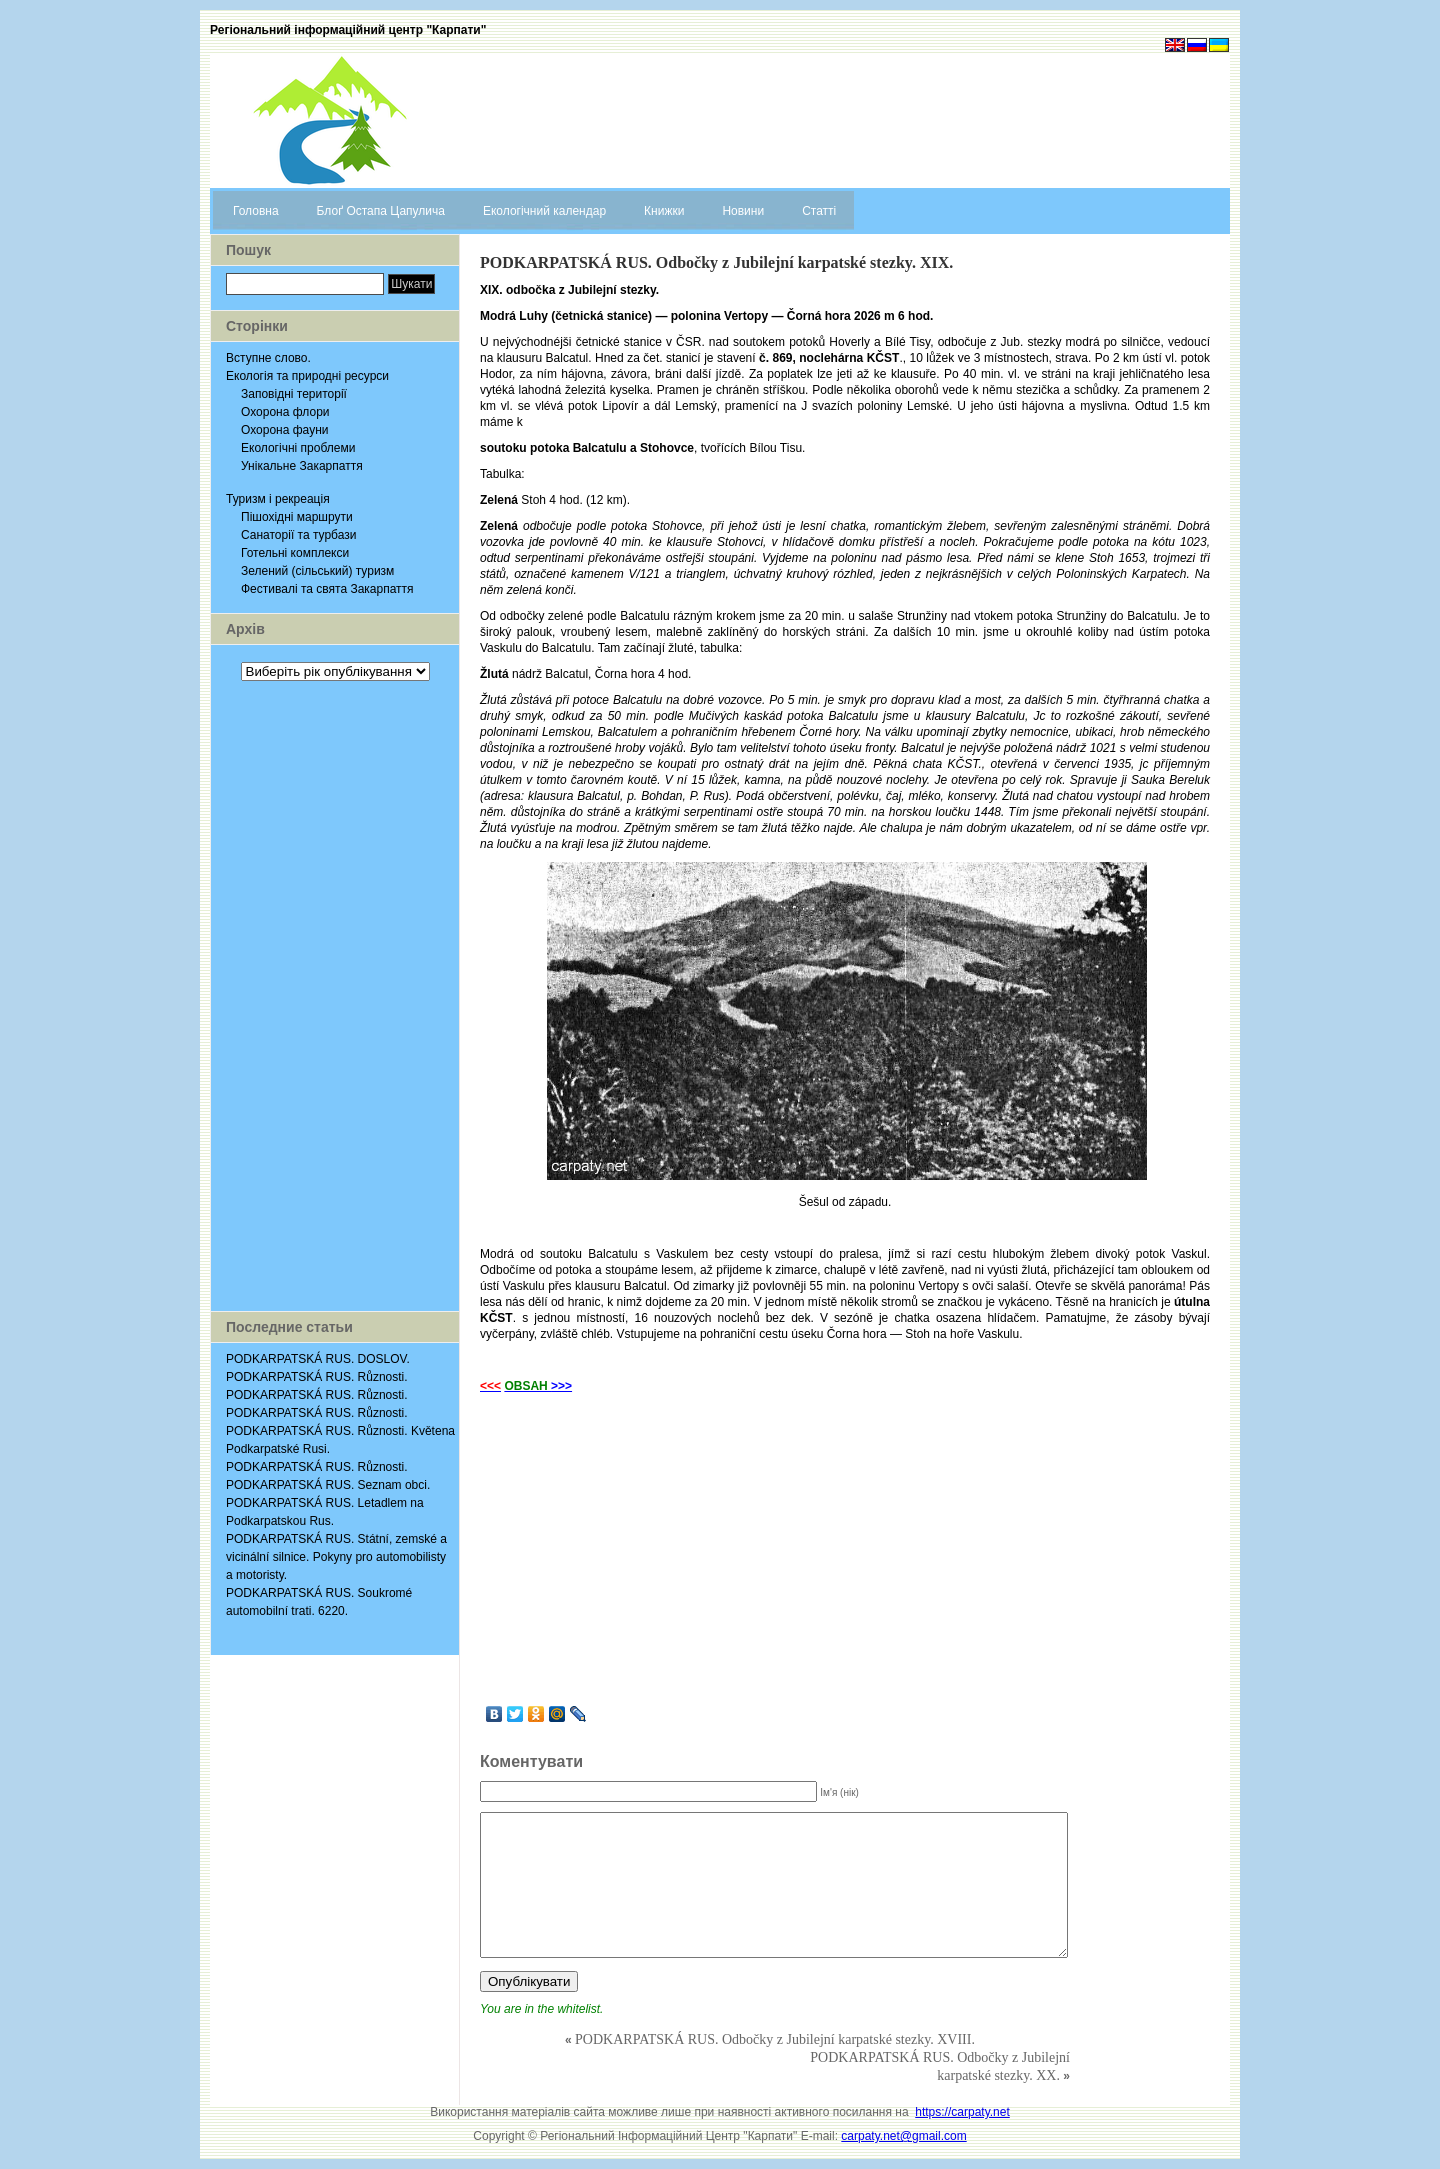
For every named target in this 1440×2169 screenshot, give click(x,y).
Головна (256, 211)
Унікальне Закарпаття (302, 466)
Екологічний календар (544, 211)
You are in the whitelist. (541, 2009)
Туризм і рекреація (278, 499)
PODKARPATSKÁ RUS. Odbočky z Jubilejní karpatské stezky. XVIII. (775, 2039)
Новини (743, 211)
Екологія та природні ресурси (307, 376)
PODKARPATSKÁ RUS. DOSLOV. (318, 1359)
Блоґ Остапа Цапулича (381, 211)
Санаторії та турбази (298, 535)
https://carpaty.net (962, 2112)
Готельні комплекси (295, 553)
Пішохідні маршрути (297, 517)
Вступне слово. (268, 358)
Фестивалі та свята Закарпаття (327, 589)
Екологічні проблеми (298, 448)
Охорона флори (285, 412)
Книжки (664, 211)
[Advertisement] (335, 996)
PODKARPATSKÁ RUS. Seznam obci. (328, 1485)
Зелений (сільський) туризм (317, 571)
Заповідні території (294, 394)
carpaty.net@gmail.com (903, 2136)
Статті (819, 211)
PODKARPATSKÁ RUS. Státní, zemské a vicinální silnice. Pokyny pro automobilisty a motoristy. (336, 1557)
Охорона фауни (284, 430)
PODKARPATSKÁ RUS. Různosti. (317, 1377)
